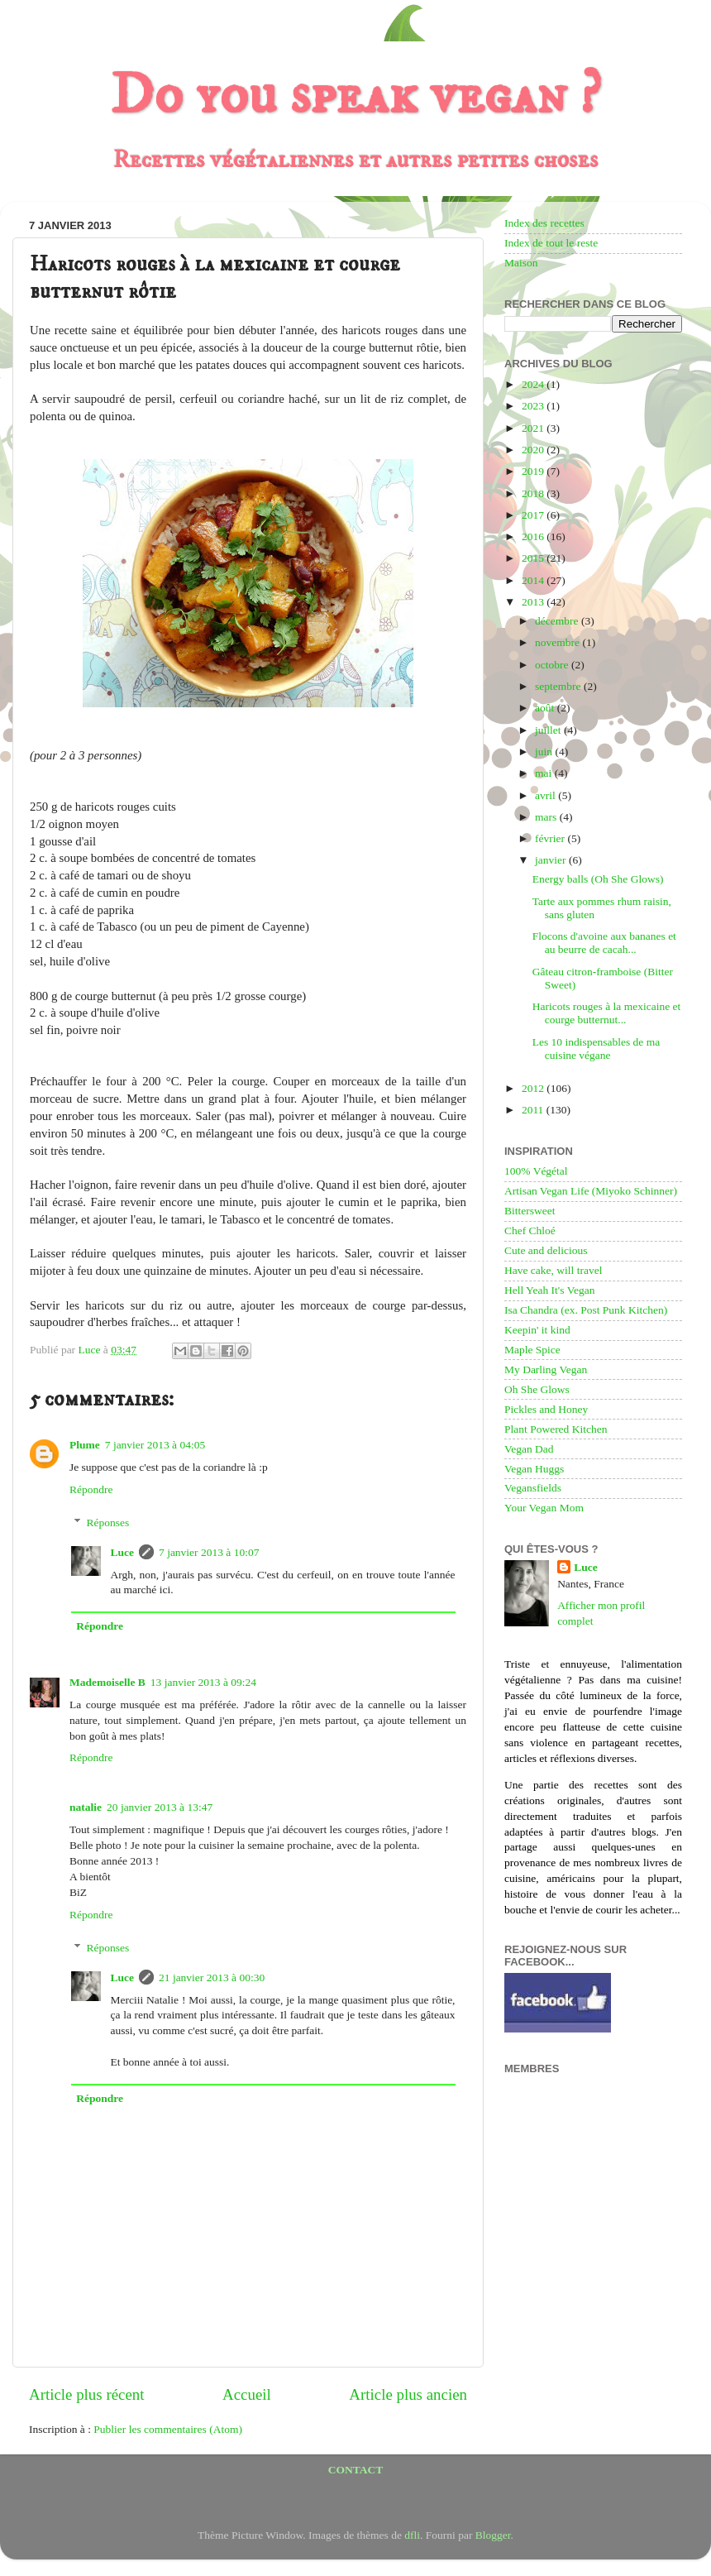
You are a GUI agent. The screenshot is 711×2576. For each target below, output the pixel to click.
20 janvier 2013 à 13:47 (159, 1807)
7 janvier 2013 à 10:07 (209, 1552)
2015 (534, 558)
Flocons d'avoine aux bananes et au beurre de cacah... (604, 942)
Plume (84, 1445)
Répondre (90, 1489)
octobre (553, 664)
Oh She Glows (537, 1389)
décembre (558, 621)
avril (546, 795)
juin (545, 751)
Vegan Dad (529, 1449)
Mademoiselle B (107, 1682)
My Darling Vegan (545, 1369)
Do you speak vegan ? (355, 96)
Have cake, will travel (553, 1270)
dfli (412, 2535)
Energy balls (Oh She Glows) (598, 879)
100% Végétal (536, 1171)
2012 (534, 1088)
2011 (534, 1110)
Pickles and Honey (546, 1409)
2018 (534, 493)
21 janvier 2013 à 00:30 (212, 1977)
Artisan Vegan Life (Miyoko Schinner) (590, 1191)
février (551, 838)
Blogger (493, 2535)
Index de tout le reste (551, 243)
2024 (534, 384)
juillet (549, 730)
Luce (123, 1552)
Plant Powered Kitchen (555, 1429)
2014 (534, 580)
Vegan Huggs (534, 1469)
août (546, 707)
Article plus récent (87, 2394)
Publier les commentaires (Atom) (167, 2429)
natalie (85, 1807)
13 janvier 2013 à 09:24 (203, 1682)
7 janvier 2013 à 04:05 (155, 1445)
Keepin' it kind (537, 1330)
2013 (534, 602)
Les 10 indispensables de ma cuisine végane (596, 1048)
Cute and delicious (545, 1250)
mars (547, 817)
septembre (559, 686)
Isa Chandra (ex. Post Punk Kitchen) (585, 1310)
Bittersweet (529, 1210)
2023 (534, 406)
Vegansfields (532, 1488)
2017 (534, 515)
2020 (534, 449)
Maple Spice (532, 1349)
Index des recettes (544, 223)
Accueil (246, 2394)
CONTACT (356, 2469)
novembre (558, 642)
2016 (534, 536)
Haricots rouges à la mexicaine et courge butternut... (606, 1013)
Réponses (108, 1522)
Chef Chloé (530, 1230)
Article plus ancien (408, 2394)
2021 (534, 428)
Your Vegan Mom (544, 1507)
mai (545, 773)
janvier (552, 860)
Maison (521, 262)
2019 (534, 471)
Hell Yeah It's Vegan (549, 1290)
